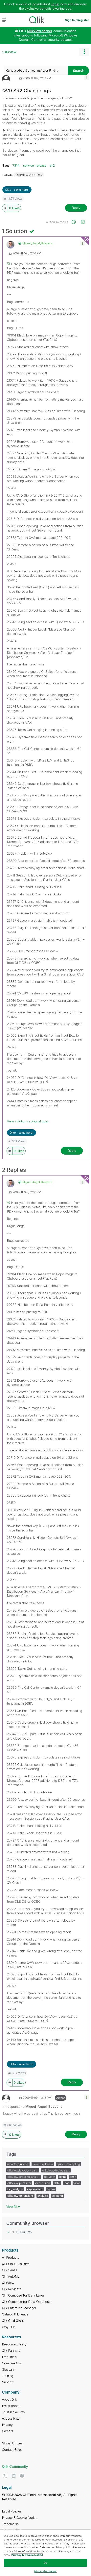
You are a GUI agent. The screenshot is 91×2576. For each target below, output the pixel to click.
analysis (42, 2195)
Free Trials (9, 2357)
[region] (45, 2553)
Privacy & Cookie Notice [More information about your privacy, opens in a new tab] (27, 2554)
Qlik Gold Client (13, 2321)
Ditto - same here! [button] (17, 189)
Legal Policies (12, 2511)
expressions (35, 2189)
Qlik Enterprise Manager (19, 2308)
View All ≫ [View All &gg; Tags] (13, 2206)
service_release (34, 165)
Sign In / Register (77, 20)
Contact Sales (12, 2450)
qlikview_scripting (68, 2164)
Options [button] (84, 52)
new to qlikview (43, 2164)
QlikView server (39, 31)
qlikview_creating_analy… (23, 2176)
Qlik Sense (9, 2270)
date (57, 2183)
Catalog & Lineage (15, 2314)
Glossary (8, 2369)
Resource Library (14, 2344)
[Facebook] (22, 2476)
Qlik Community (15, 2466)
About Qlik (9, 2399)
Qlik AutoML (10, 2276)
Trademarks (10, 2524)
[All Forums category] (8, 2232)
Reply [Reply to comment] (72, 1151)
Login (55, 4)
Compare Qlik (11, 2363)
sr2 (52, 165)
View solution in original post (27, 1121)
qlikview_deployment (56, 2170)
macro (51, 2189)
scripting (57, 2195)
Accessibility (10, 2418)
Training (7, 2376)
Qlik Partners (11, 2351)
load (67, 2183)
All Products (10, 2257)
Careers (7, 2431)
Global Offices (12, 2443)
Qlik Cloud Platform (16, 2264)
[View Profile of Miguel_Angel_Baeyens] (37, 243)
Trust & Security (13, 2412)
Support (7, 2382)
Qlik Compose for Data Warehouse (27, 2302)
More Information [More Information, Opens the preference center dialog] (45, 2571)
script (62, 2176)
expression (42, 2183)
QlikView (10, 52)
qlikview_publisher (19, 2183)
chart (73, 2176)
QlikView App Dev (28, 174)
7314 (16, 165)
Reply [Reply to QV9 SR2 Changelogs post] (76, 208)
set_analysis (15, 2189)
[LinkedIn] (13, 2476)
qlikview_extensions (20, 2195)
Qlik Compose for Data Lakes (23, 2295)
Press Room (10, 2406)
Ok (45, 2562)
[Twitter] (5, 2476)
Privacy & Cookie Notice (19, 2518)
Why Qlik (8, 2327)
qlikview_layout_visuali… (22, 2170)
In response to (32, 2107)
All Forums (23, 2232)
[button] (86, 77)
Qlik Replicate (11, 2289)
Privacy (7, 2425)
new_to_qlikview (18, 2164)
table (77, 2183)
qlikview (49, 2176)
